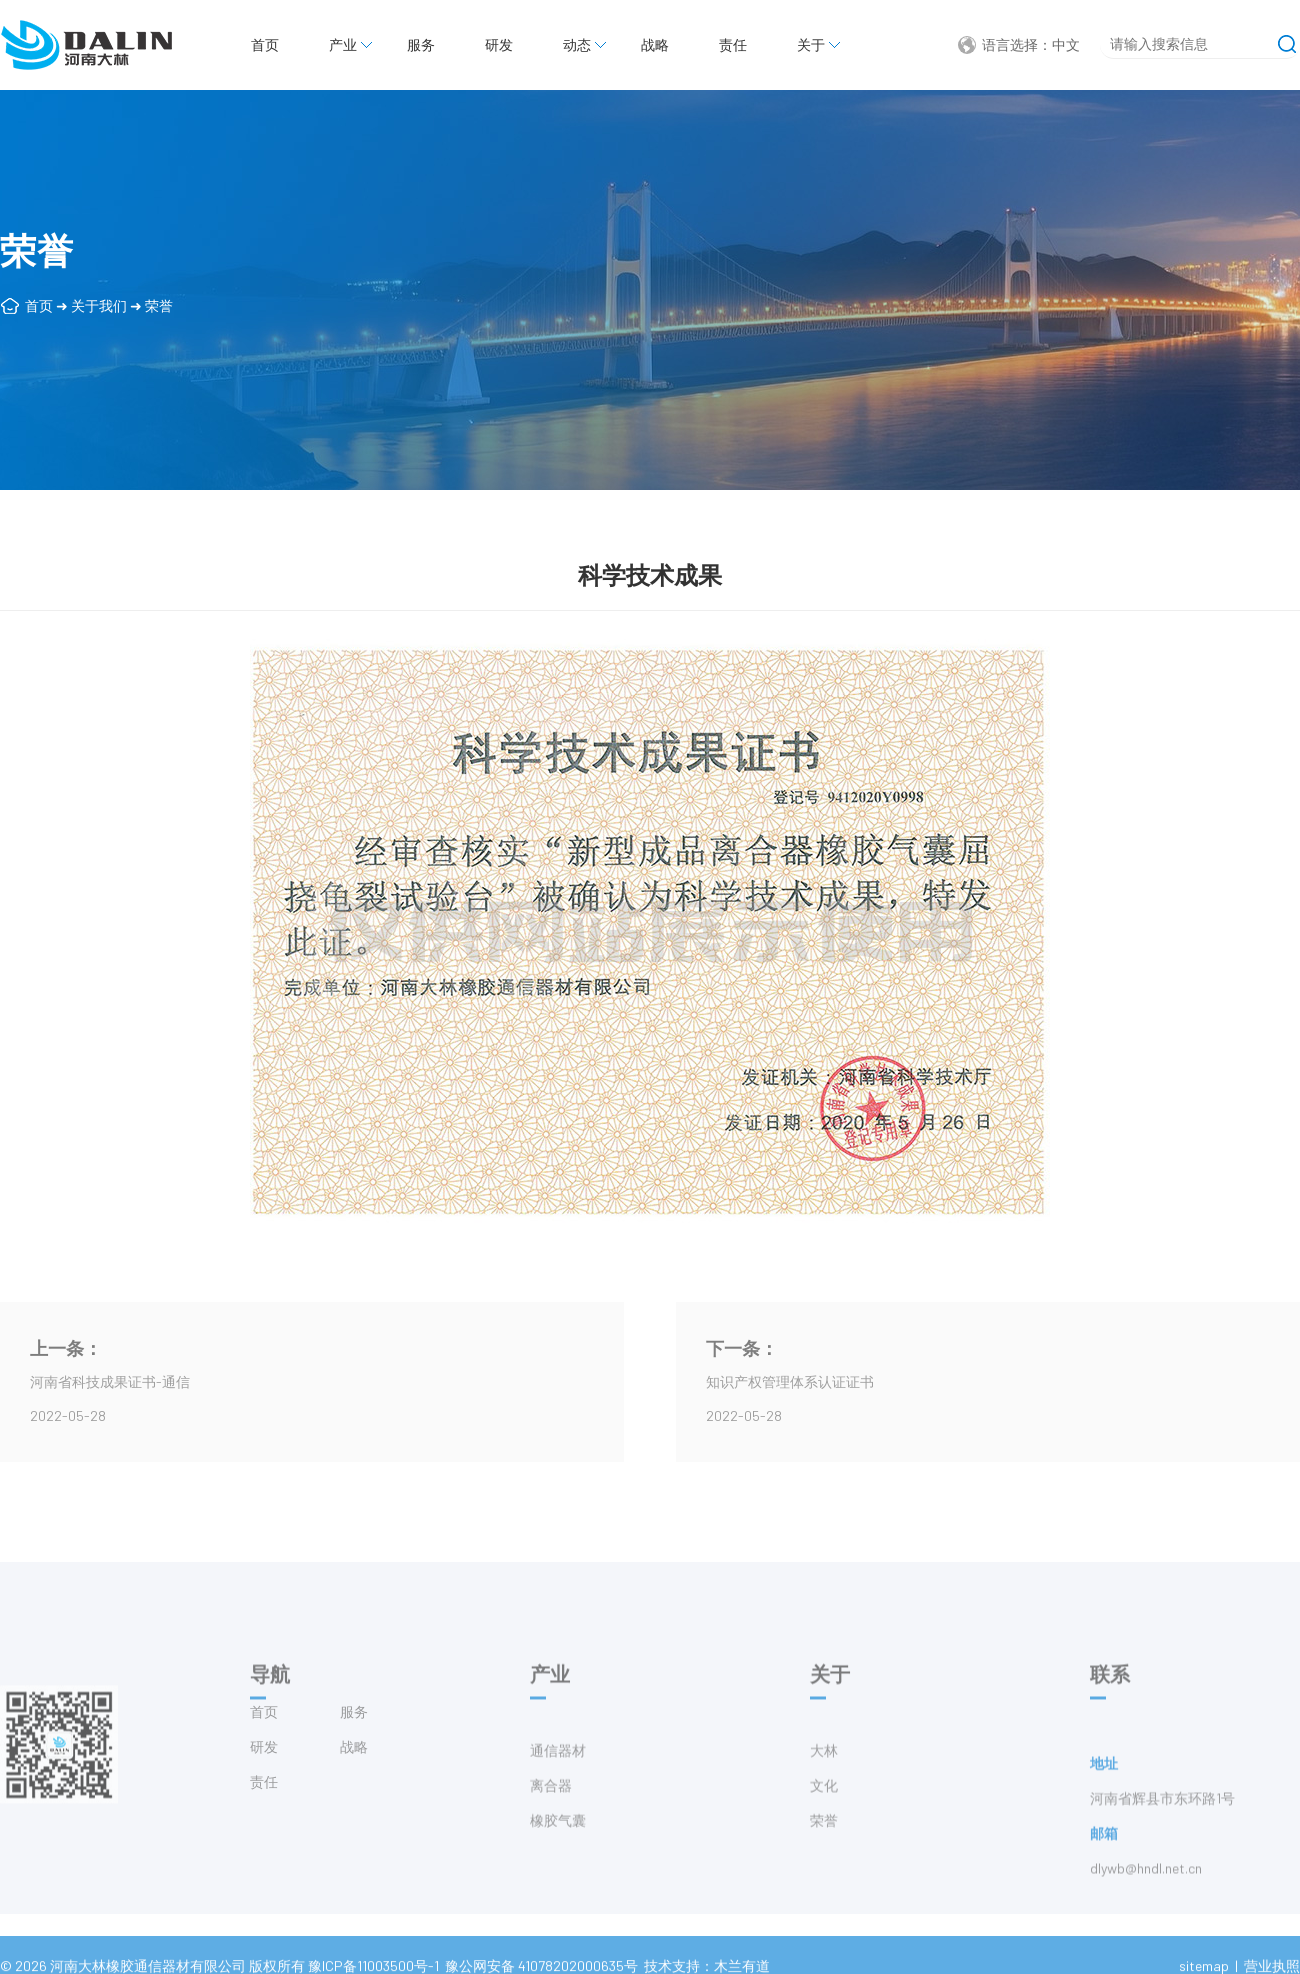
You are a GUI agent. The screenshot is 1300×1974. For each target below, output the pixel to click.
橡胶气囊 (558, 1863)
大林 (824, 1793)
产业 (343, 44)
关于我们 (99, 305)
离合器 (551, 1828)
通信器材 (558, 1793)
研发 (499, 44)
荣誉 (159, 305)
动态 (577, 44)
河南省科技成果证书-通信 (110, 1381)
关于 (811, 44)
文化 (824, 1828)
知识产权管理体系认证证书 (790, 1381)
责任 (733, 44)
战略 (655, 44)
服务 (421, 44)
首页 (265, 44)
